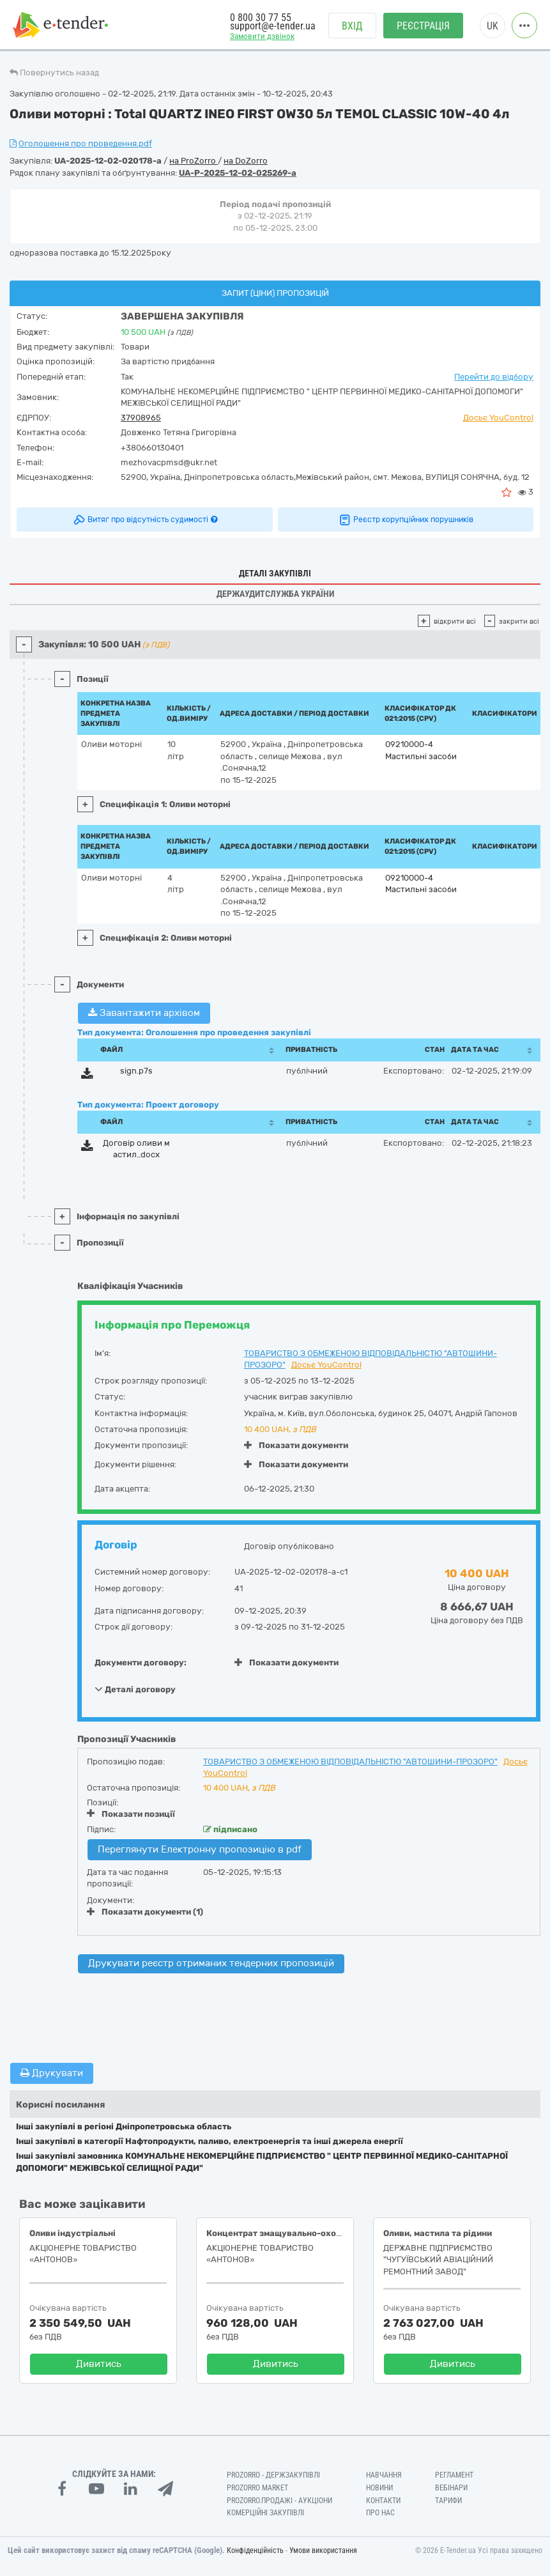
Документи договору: (141, 1662)
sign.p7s (136, 1071)
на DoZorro (246, 161)
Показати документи (296, 1445)
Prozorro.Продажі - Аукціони (279, 2500)
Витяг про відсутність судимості (144, 519)
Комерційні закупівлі (265, 2512)
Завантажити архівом (144, 1013)
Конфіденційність (255, 2550)
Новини (379, 2487)
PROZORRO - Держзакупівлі (273, 2475)
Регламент (454, 2475)
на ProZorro (193, 161)
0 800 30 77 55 (260, 18)
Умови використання (323, 2550)
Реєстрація (423, 26)
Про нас (380, 2512)
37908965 (141, 417)
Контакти (383, 2500)
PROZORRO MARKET (257, 2487)
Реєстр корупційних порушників (405, 519)
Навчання (384, 2475)
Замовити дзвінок (262, 36)
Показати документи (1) (145, 1912)
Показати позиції (131, 1814)
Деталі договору (135, 1689)
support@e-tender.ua (273, 26)
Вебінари (451, 2487)
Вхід (352, 26)
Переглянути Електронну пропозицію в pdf (200, 1849)
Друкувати (51, 2073)
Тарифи (448, 2500)
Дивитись (98, 2364)
